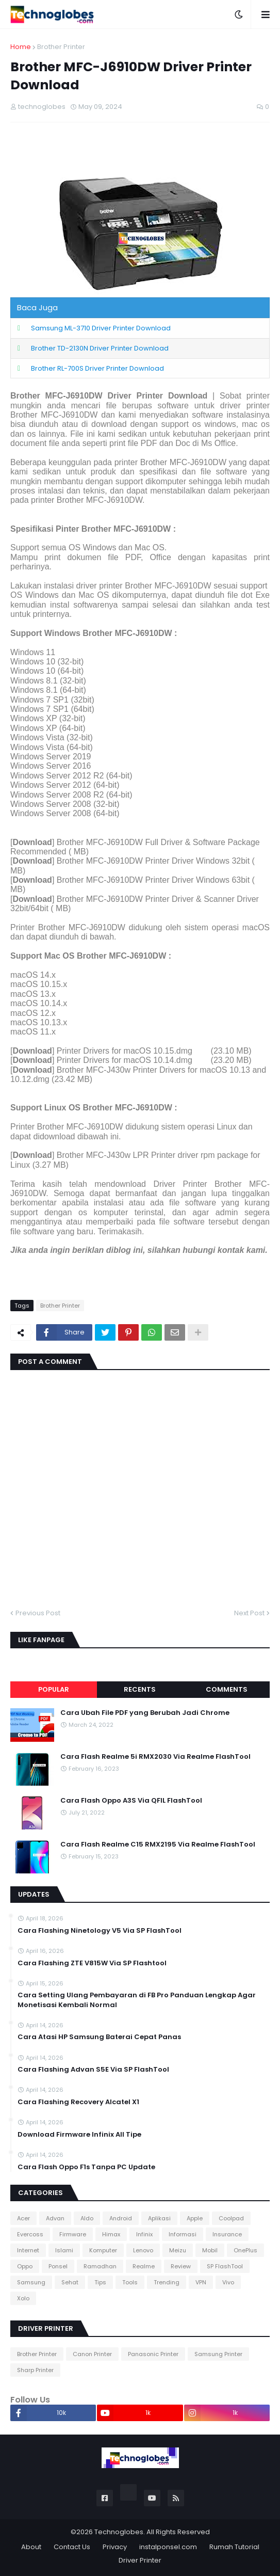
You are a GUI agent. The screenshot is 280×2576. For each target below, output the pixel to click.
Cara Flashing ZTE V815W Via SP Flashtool (92, 1963)
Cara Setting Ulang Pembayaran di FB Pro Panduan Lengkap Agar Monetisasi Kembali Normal (137, 2000)
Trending (166, 2282)
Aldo (86, 2218)
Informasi (182, 2234)
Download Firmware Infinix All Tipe (79, 2134)
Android (120, 2218)
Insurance (227, 2234)
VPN (200, 2282)
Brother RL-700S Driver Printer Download (97, 368)
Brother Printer (61, 47)
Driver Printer (140, 2560)
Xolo (23, 2298)
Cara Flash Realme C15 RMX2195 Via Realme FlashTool (157, 1844)
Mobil (210, 2250)
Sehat (69, 2282)
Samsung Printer (218, 2354)
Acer (23, 2218)
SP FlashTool (225, 2266)
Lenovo (143, 2250)
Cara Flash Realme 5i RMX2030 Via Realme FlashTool (155, 1756)
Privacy (115, 2547)
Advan (55, 2218)
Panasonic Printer (153, 2354)
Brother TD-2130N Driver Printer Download (100, 348)
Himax (111, 2234)
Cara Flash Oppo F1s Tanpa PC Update (86, 2167)
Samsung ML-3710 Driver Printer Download (101, 328)
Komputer (103, 2250)
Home (20, 47)
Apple (195, 2218)
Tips (100, 2282)
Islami (64, 2250)
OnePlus (245, 2250)
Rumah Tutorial (234, 2547)
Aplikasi (159, 2218)
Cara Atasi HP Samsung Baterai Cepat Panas (99, 2037)
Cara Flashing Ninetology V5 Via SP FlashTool (100, 1930)
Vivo (228, 2282)
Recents (140, 1689)
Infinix (144, 2234)
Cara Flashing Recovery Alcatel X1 (78, 2102)
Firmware (72, 2234)
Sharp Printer (35, 2370)
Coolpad (231, 2218)
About (31, 2547)
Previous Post (37, 1613)
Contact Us (72, 2547)
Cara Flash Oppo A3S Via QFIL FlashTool (131, 1800)
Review (181, 2266)
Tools (130, 2282)
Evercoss (30, 2234)
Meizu (177, 2250)
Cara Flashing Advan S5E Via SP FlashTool (93, 2069)
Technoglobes (118, 2532)
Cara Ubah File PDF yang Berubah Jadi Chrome (144, 1713)
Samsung (31, 2282)
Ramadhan (100, 2266)
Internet (28, 2250)
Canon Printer (92, 2354)
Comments (227, 1689)
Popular (53, 1689)
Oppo (24, 2266)
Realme (144, 2266)
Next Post (249, 1613)
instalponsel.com (168, 2547)
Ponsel (58, 2266)
